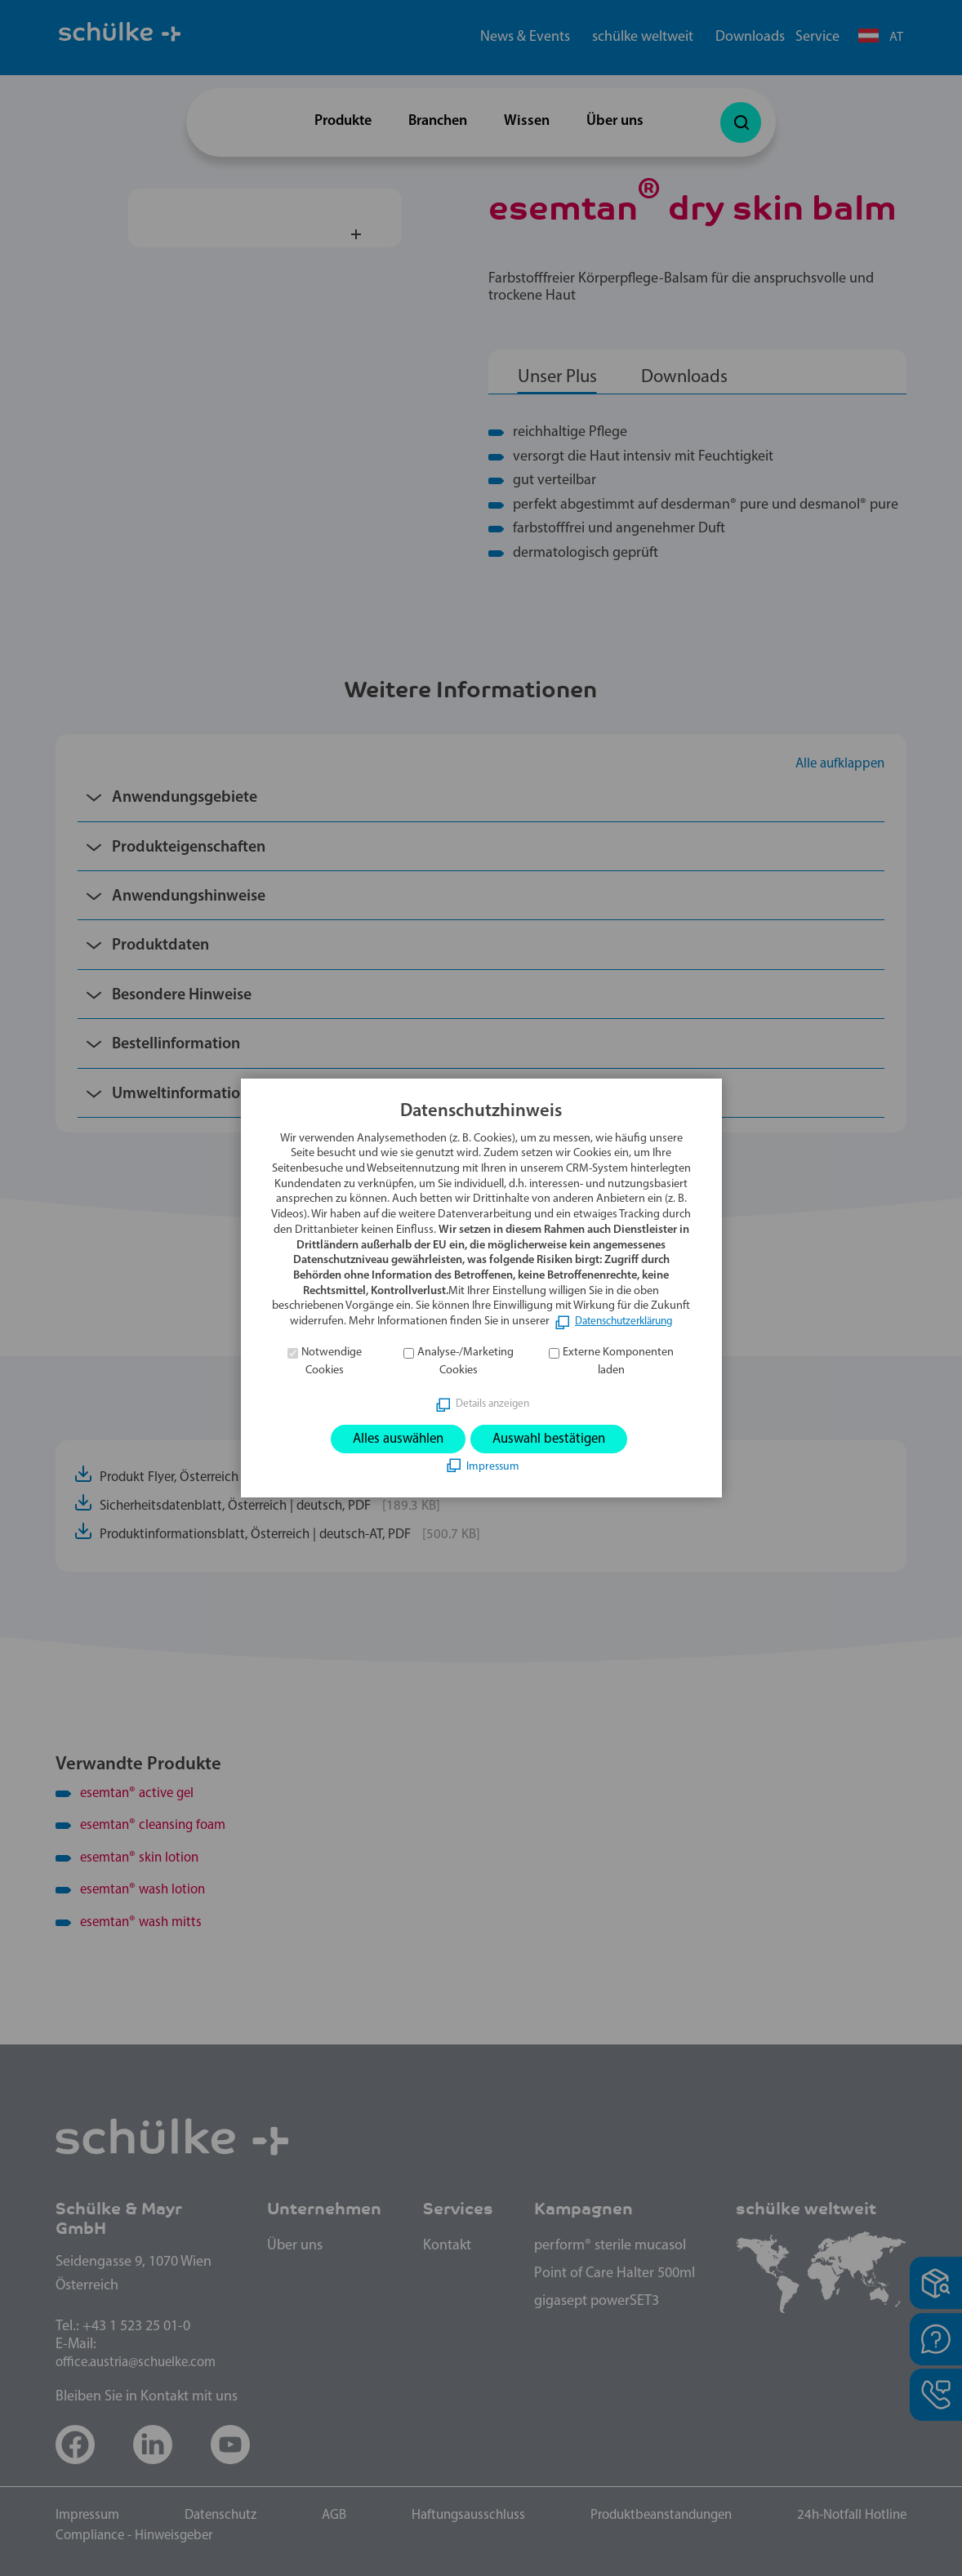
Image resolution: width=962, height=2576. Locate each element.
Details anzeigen (492, 1403)
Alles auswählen (393, 1439)
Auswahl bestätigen (553, 1439)
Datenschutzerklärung (624, 1321)
